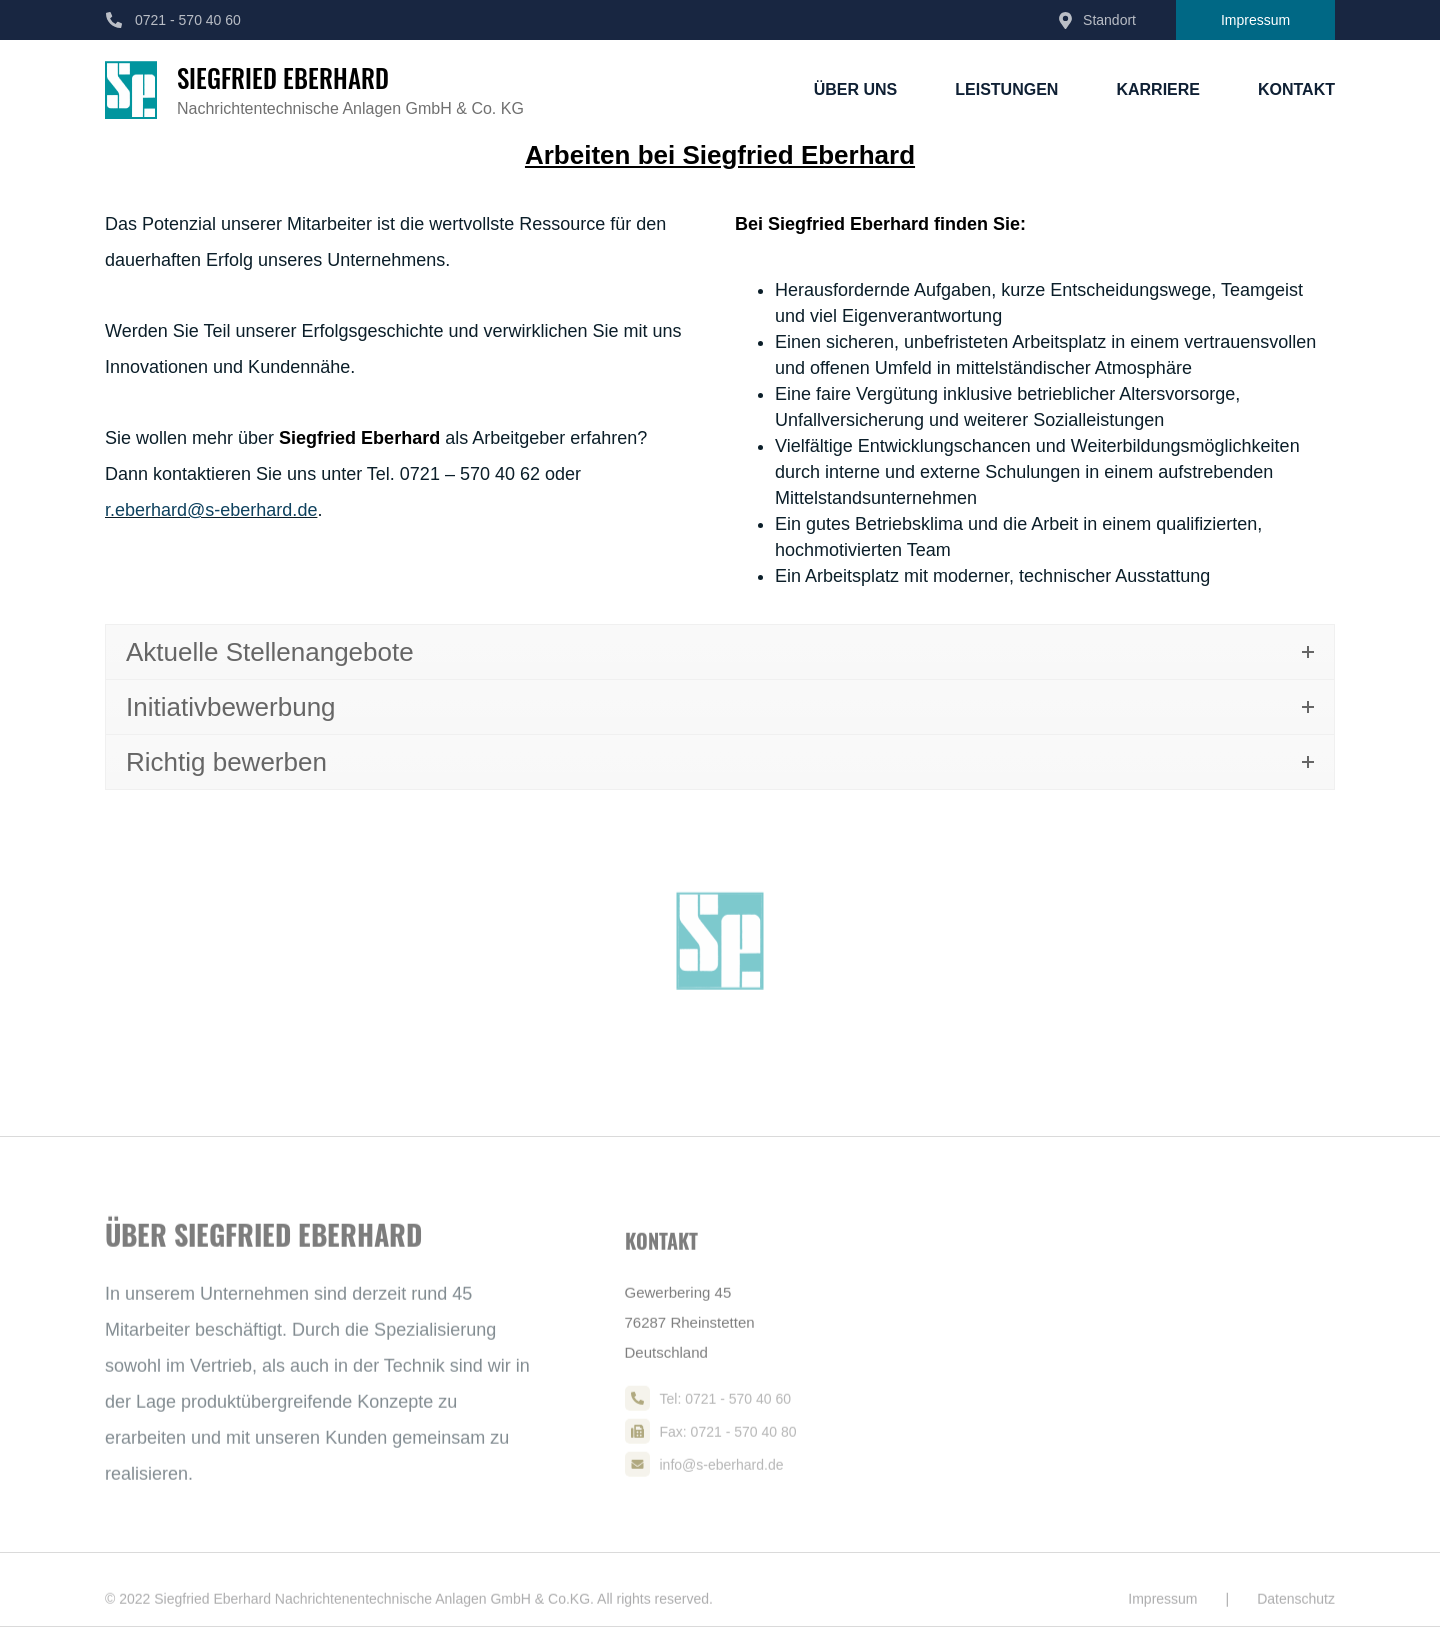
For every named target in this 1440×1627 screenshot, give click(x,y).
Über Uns (856, 89)
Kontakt (1296, 89)
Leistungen (1006, 89)
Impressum (1255, 20)
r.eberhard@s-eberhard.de (211, 510)
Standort (1109, 20)
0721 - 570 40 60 (188, 20)
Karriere (1158, 89)
